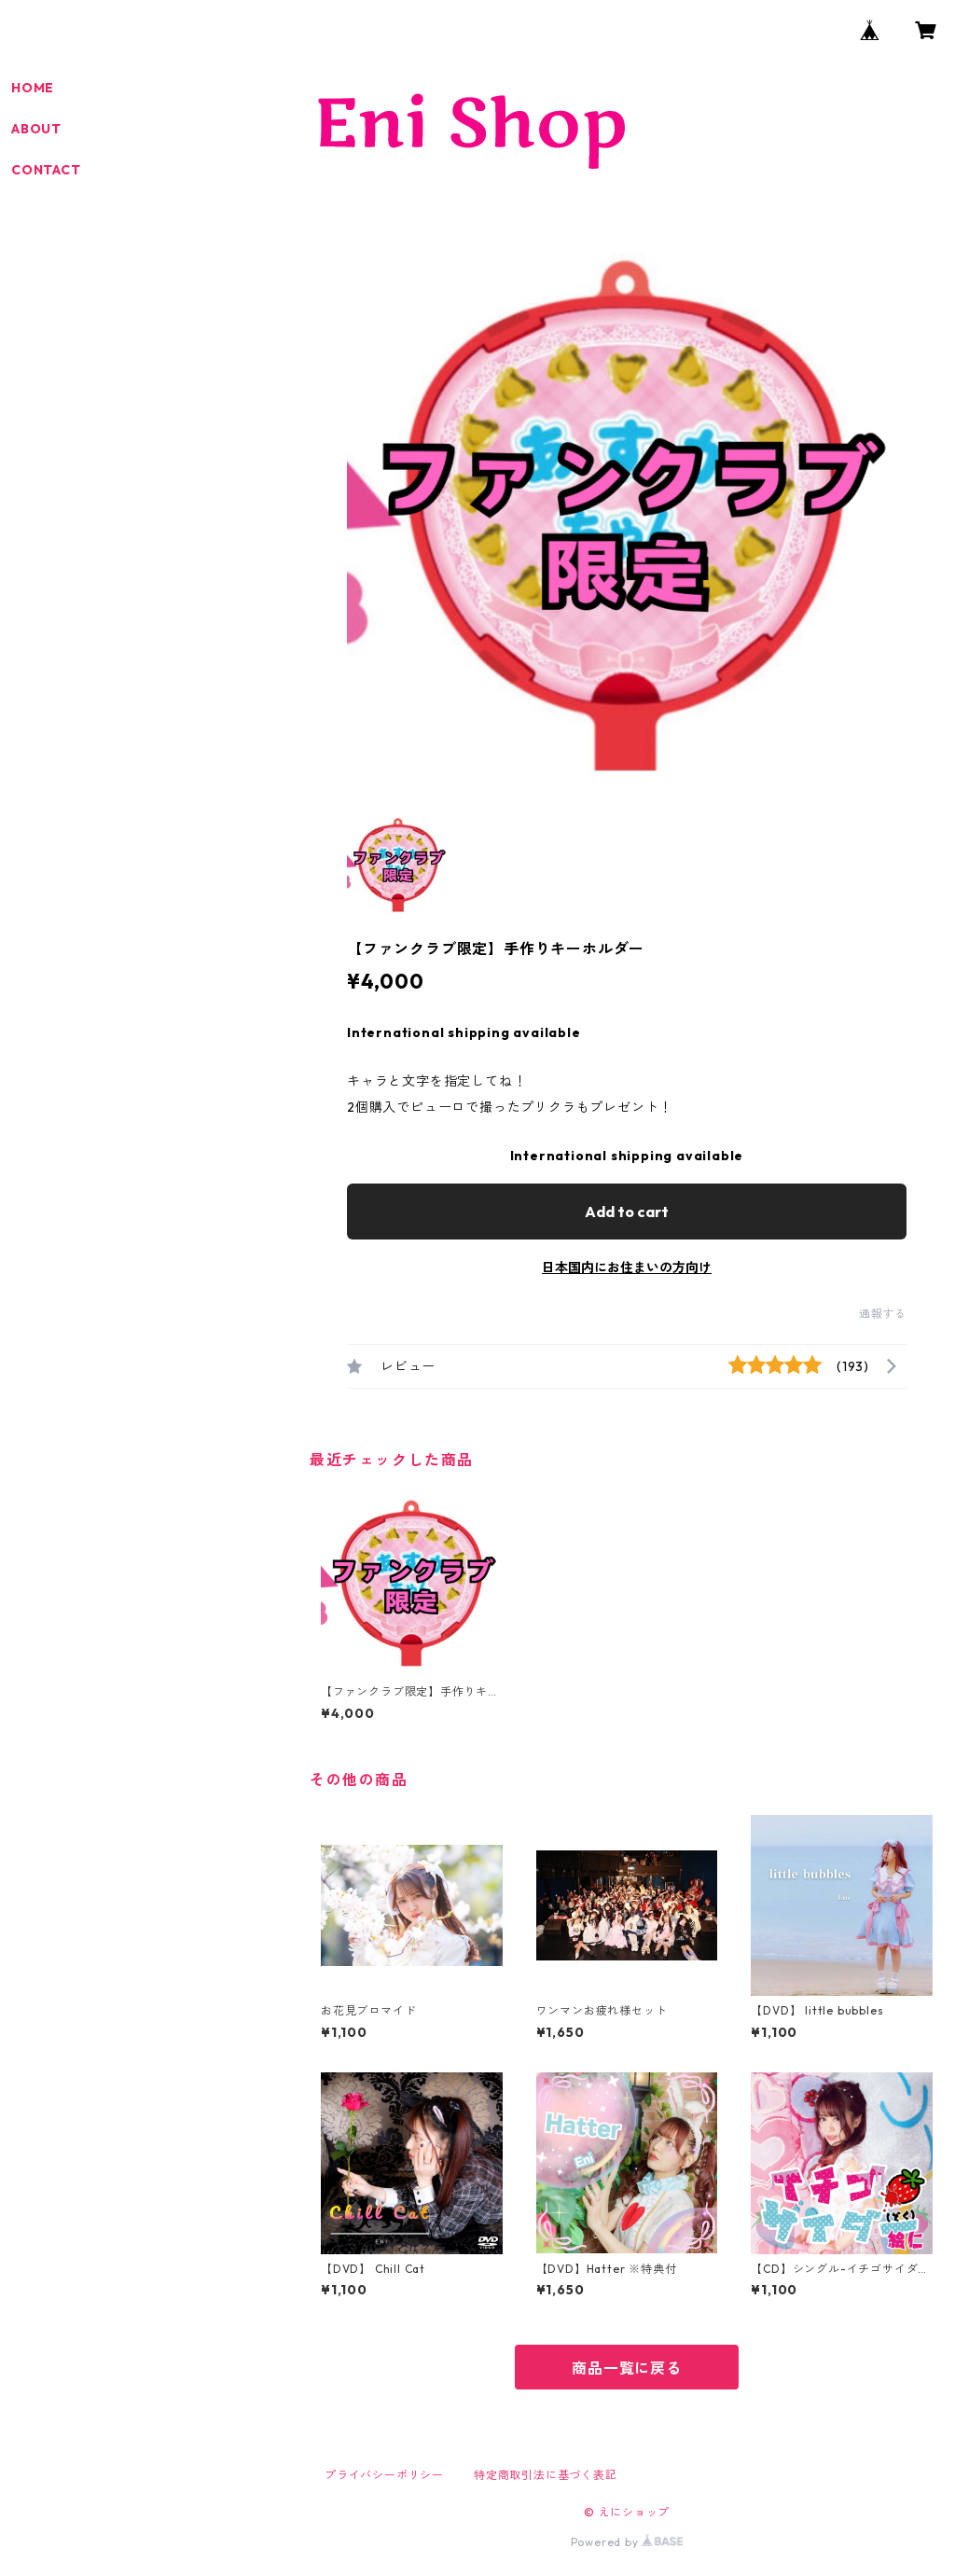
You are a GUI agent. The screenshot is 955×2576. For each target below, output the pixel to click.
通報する (883, 1314)
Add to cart (627, 1211)
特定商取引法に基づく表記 (545, 2475)
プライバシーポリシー (384, 2475)
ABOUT (36, 128)
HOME (32, 87)
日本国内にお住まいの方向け (627, 1267)
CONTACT (46, 169)
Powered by (627, 2542)
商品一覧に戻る (627, 2368)
